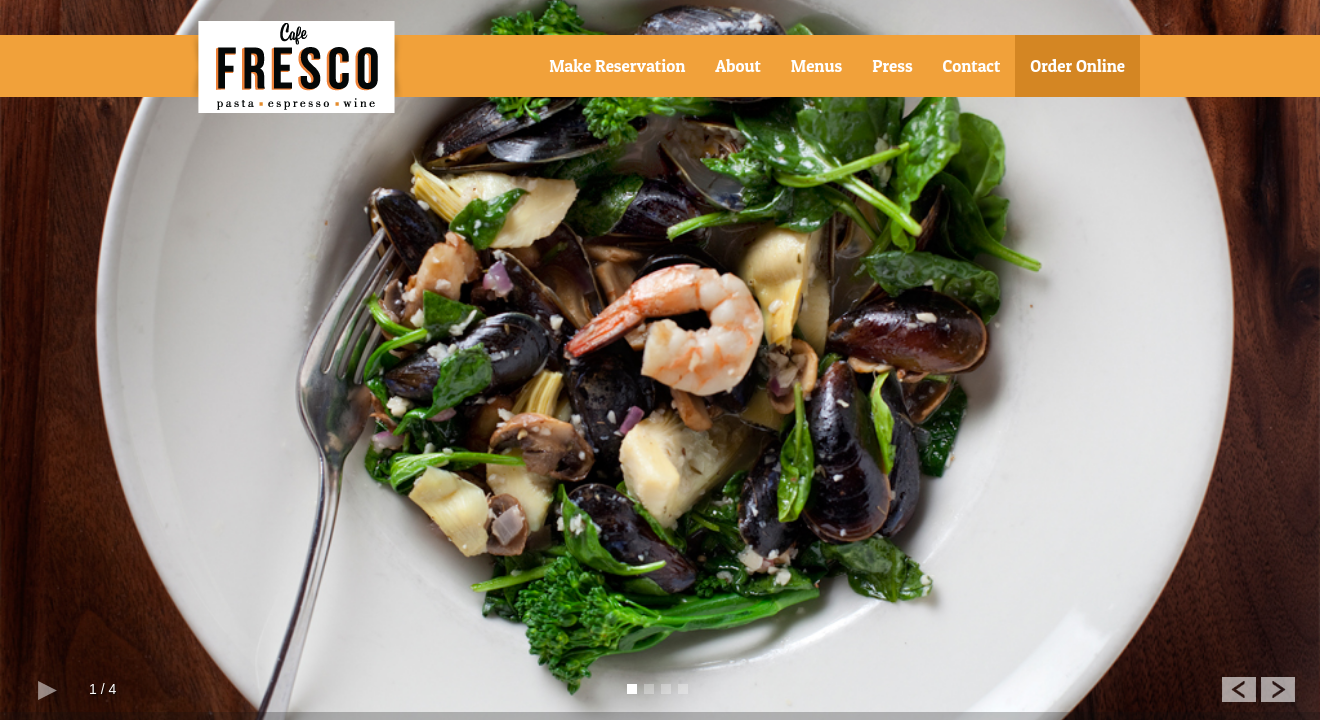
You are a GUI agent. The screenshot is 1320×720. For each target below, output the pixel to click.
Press (892, 65)
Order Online (1077, 65)
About (737, 65)
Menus (816, 65)
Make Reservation (617, 65)
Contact (972, 65)
